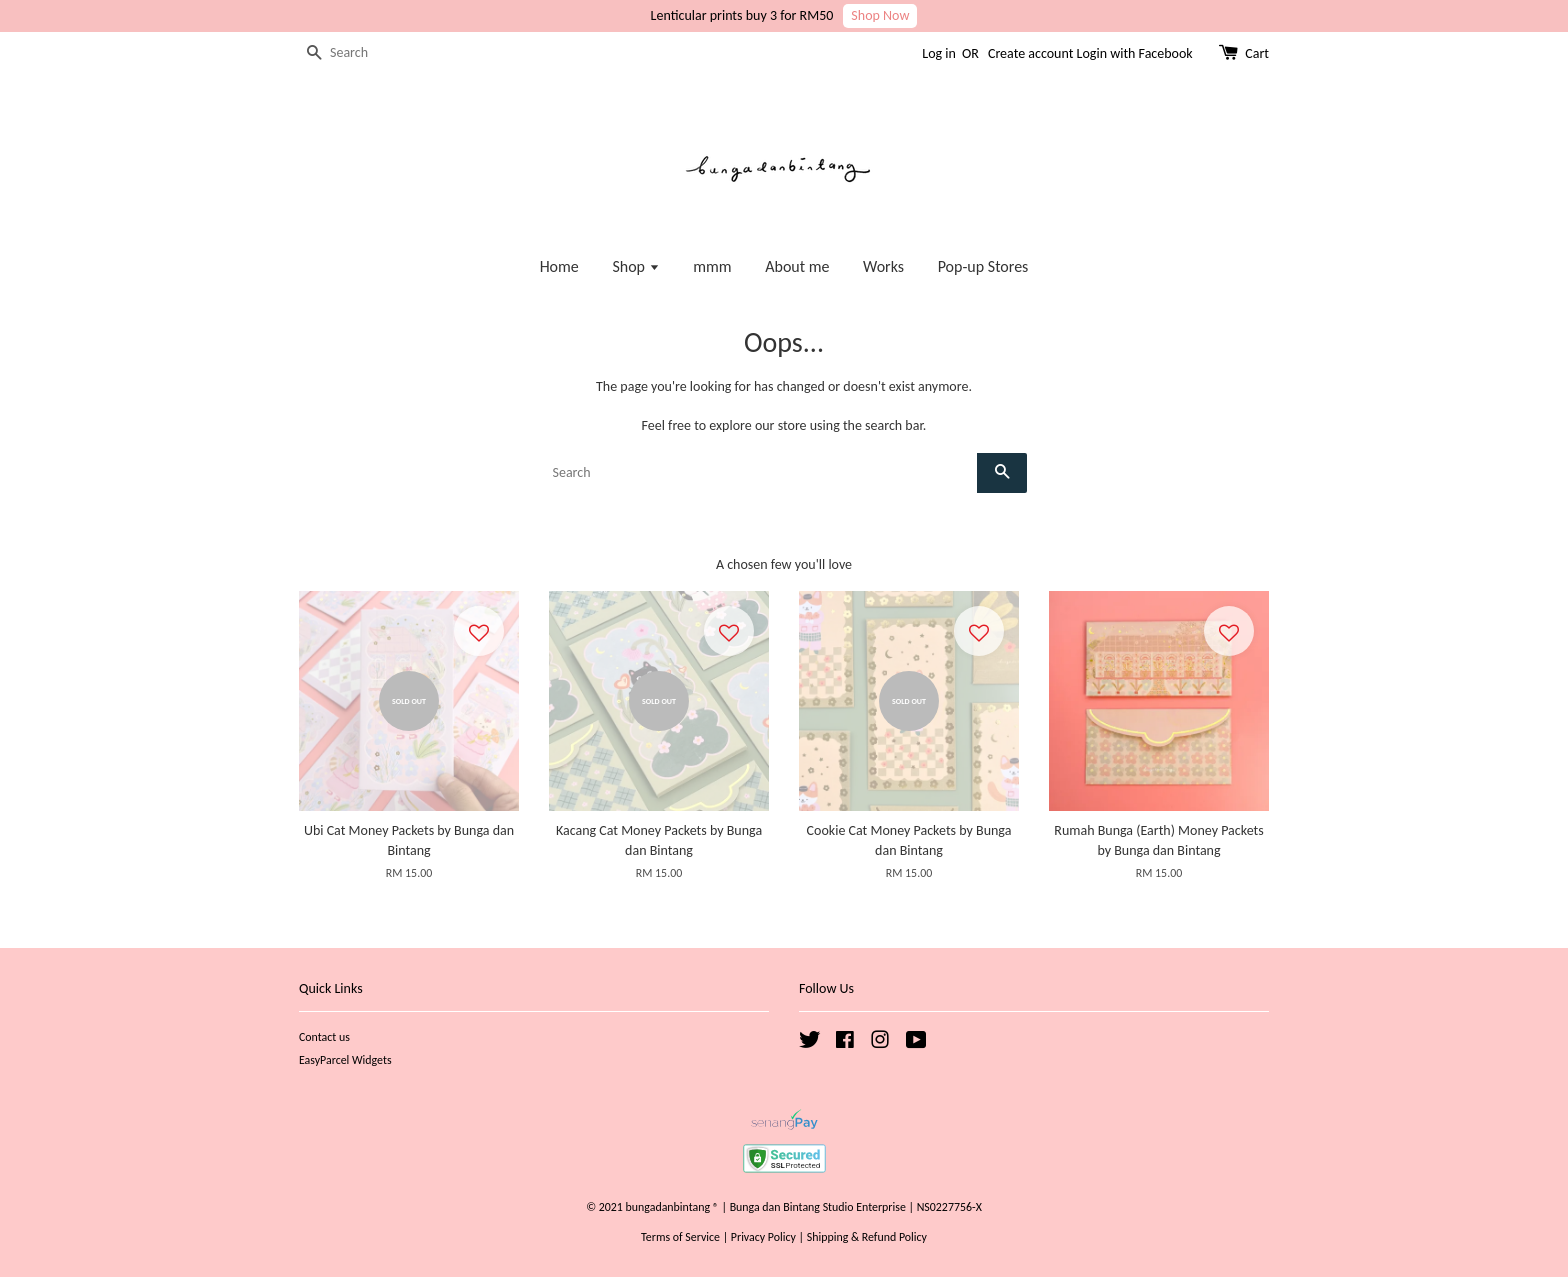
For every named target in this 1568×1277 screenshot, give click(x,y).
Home (559, 266)
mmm (712, 266)
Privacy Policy (763, 1237)
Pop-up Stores (983, 266)
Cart (1257, 53)
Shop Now (880, 15)
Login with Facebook (1135, 53)
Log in (939, 53)
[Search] (359, 53)
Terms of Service (680, 1237)
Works (883, 266)
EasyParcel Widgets (345, 1060)
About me (797, 266)
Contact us (324, 1037)
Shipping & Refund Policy (867, 1237)
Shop (635, 266)
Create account (1030, 53)
